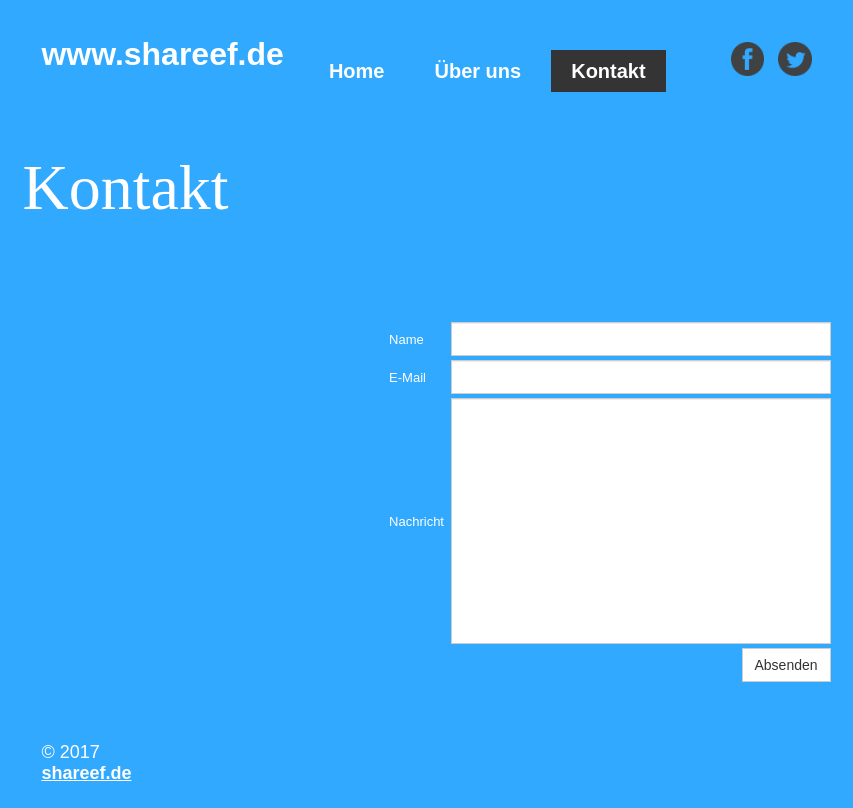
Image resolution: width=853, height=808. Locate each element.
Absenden (786, 665)
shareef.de (86, 773)
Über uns (478, 71)
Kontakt (608, 71)
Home (357, 71)
